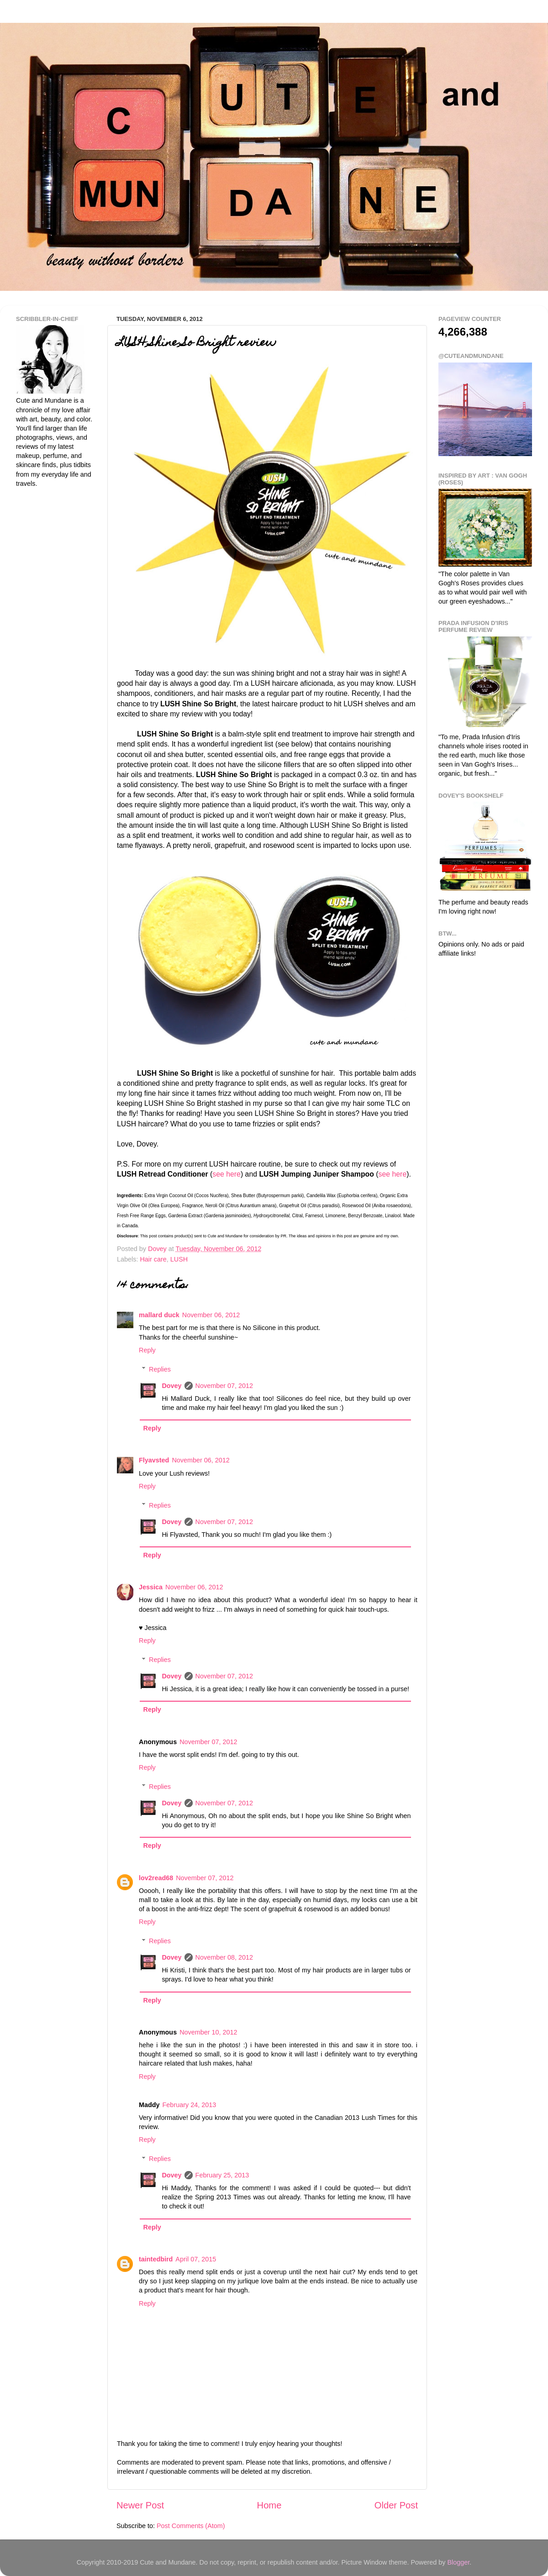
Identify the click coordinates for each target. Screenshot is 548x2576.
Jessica (151, 1587)
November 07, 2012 (224, 1385)
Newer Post (140, 2505)
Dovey (171, 1385)
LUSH (179, 1259)
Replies (160, 1369)
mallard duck (159, 1315)
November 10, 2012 (208, 2032)
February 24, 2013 (189, 2104)
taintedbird (156, 2259)
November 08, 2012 (224, 1957)
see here (226, 1174)
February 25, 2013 (222, 2175)
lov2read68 (156, 1878)
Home (269, 2505)
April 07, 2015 (195, 2259)
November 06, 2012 (211, 1315)
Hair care (153, 1259)
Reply (147, 1350)
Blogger (458, 2562)
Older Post (396, 2505)
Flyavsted (154, 1460)
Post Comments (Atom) (191, 2525)
